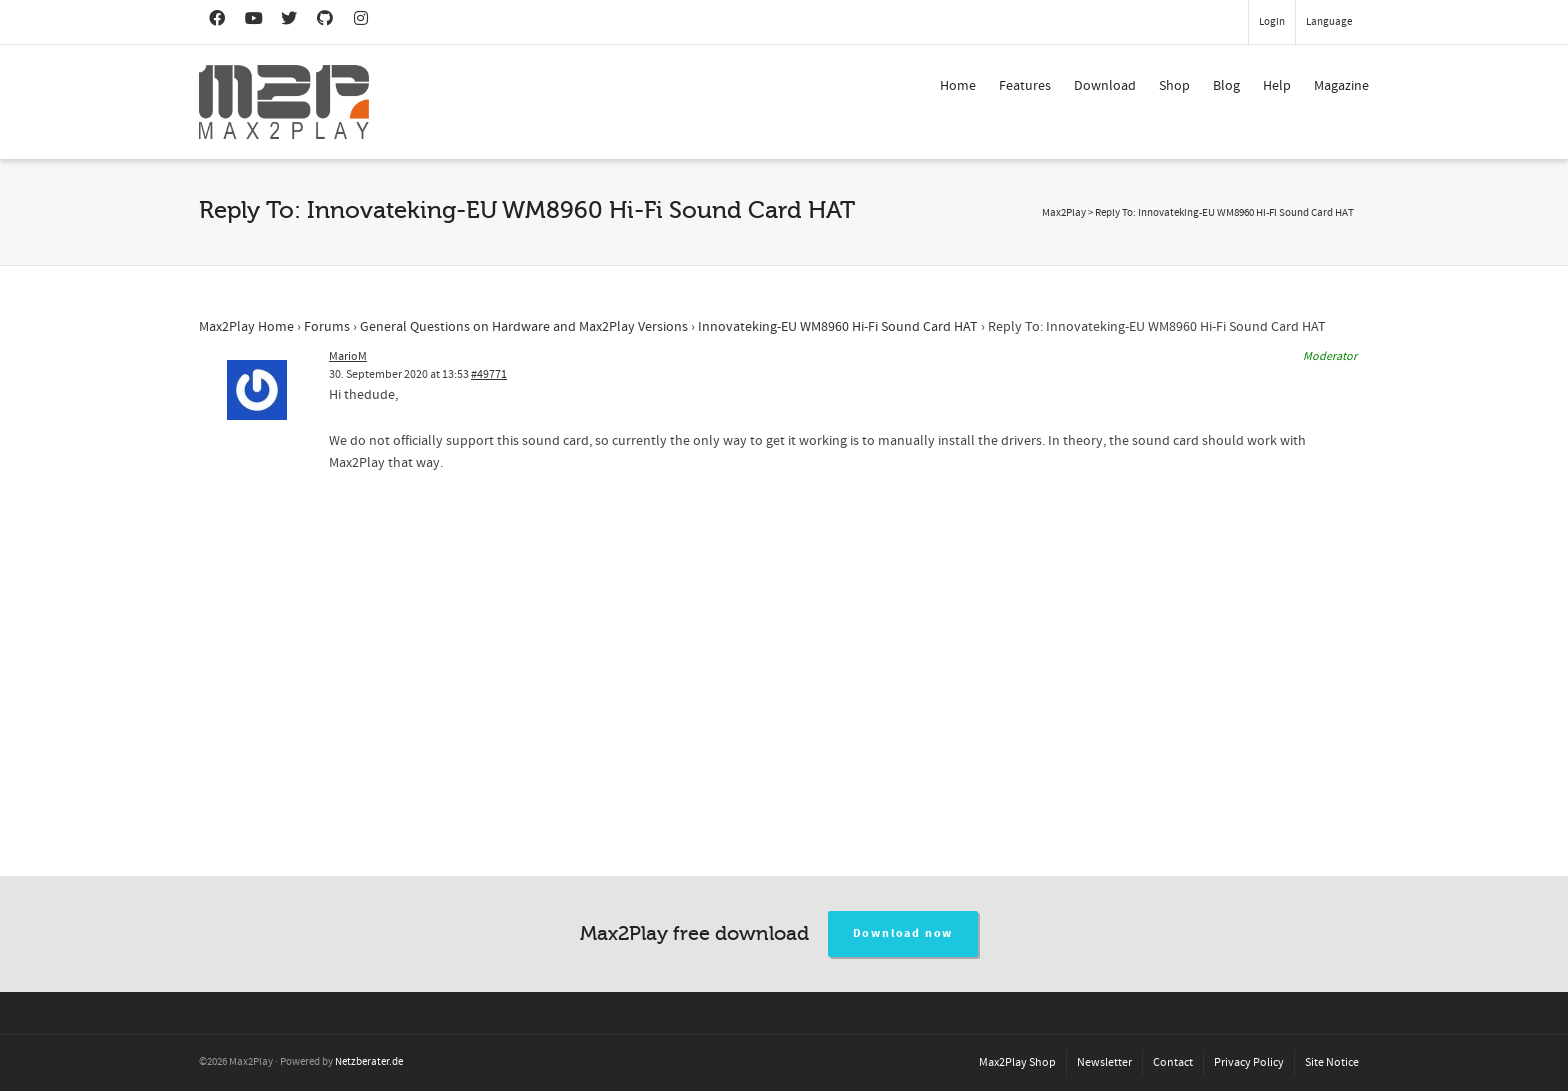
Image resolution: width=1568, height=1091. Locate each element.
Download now (903, 933)
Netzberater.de (369, 1062)
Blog (1226, 86)
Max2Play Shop (1017, 1062)
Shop (1174, 86)
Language (1329, 22)
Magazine (1341, 86)
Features (1025, 86)
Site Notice (1332, 1062)
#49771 (489, 374)
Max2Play (1064, 213)
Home (958, 86)
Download (1105, 86)
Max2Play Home (246, 327)
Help (1277, 86)
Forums (327, 327)
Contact (1173, 1062)
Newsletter (1104, 1062)
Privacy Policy (1249, 1062)
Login (1272, 22)
